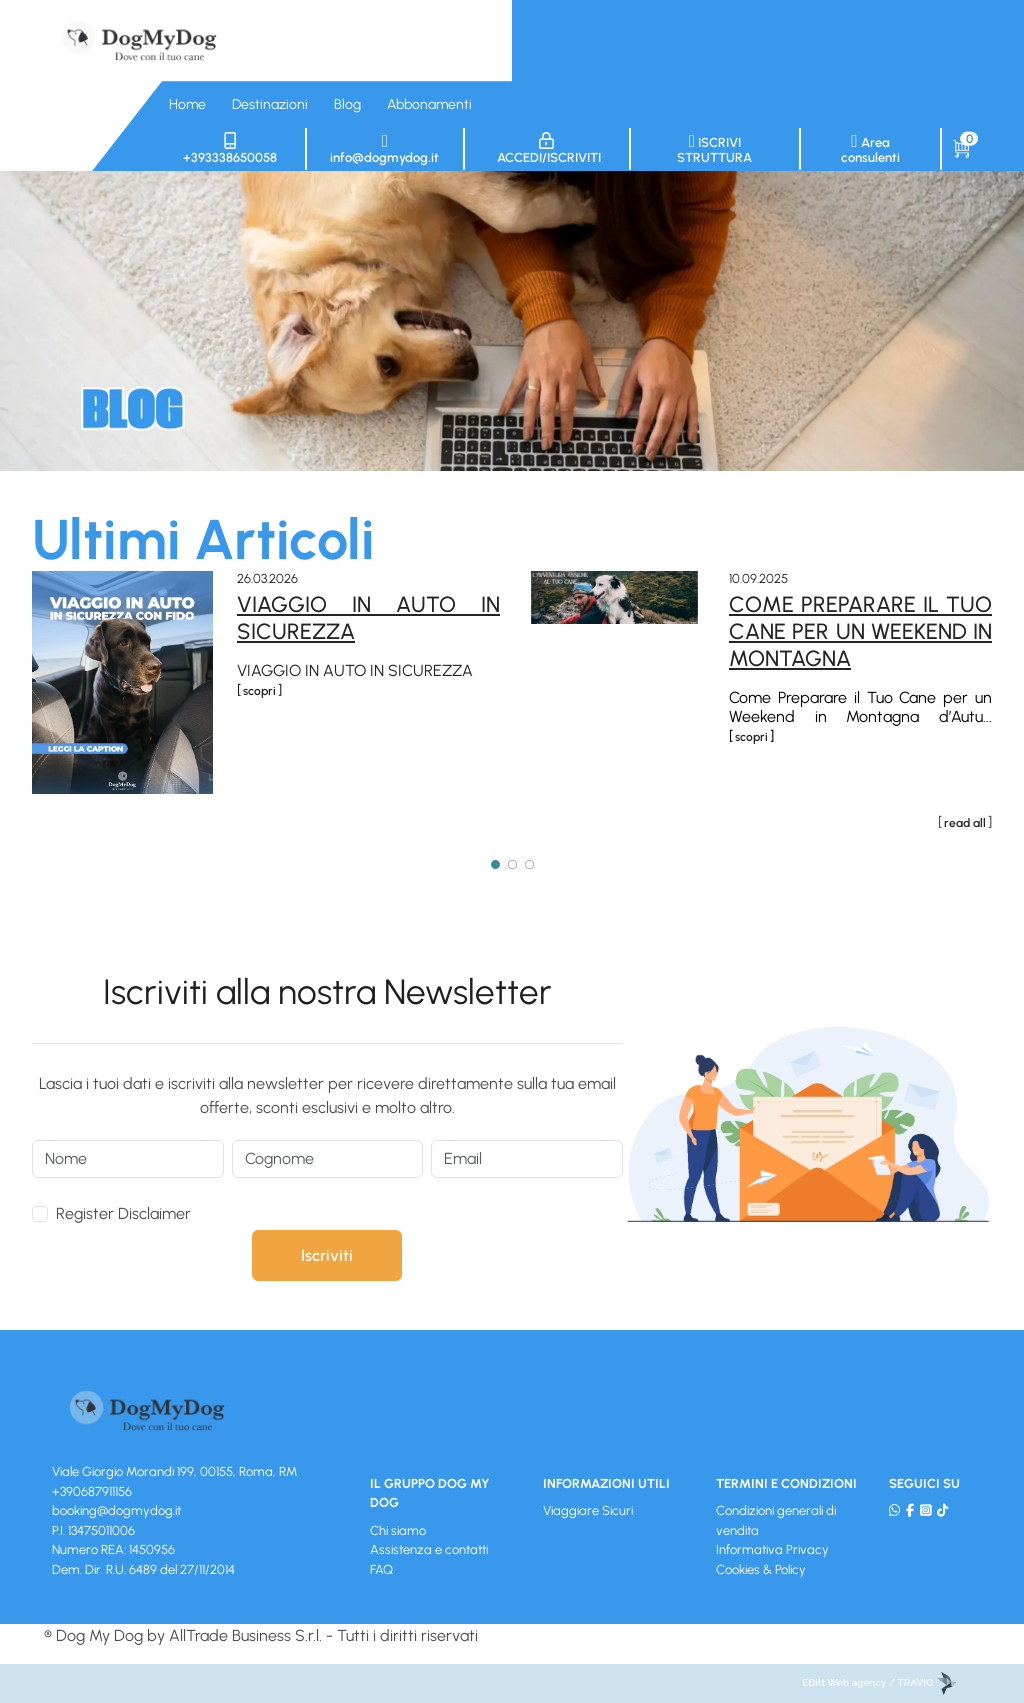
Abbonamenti (429, 104)
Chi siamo (398, 1530)
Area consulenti (870, 149)
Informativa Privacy (772, 1549)
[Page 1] (495, 863)
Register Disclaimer (123, 1213)
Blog (347, 104)
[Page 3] (529, 863)
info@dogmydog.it (384, 149)
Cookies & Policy (761, 1569)
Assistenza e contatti (429, 1549)
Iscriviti (327, 1255)
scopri (259, 691)
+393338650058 (230, 149)
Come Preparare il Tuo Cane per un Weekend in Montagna (860, 631)
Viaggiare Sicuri (588, 1510)
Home (187, 104)
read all (965, 823)
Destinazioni (270, 104)
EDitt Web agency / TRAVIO (879, 1682)
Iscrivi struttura (714, 149)
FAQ (381, 1569)
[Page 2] (512, 863)
